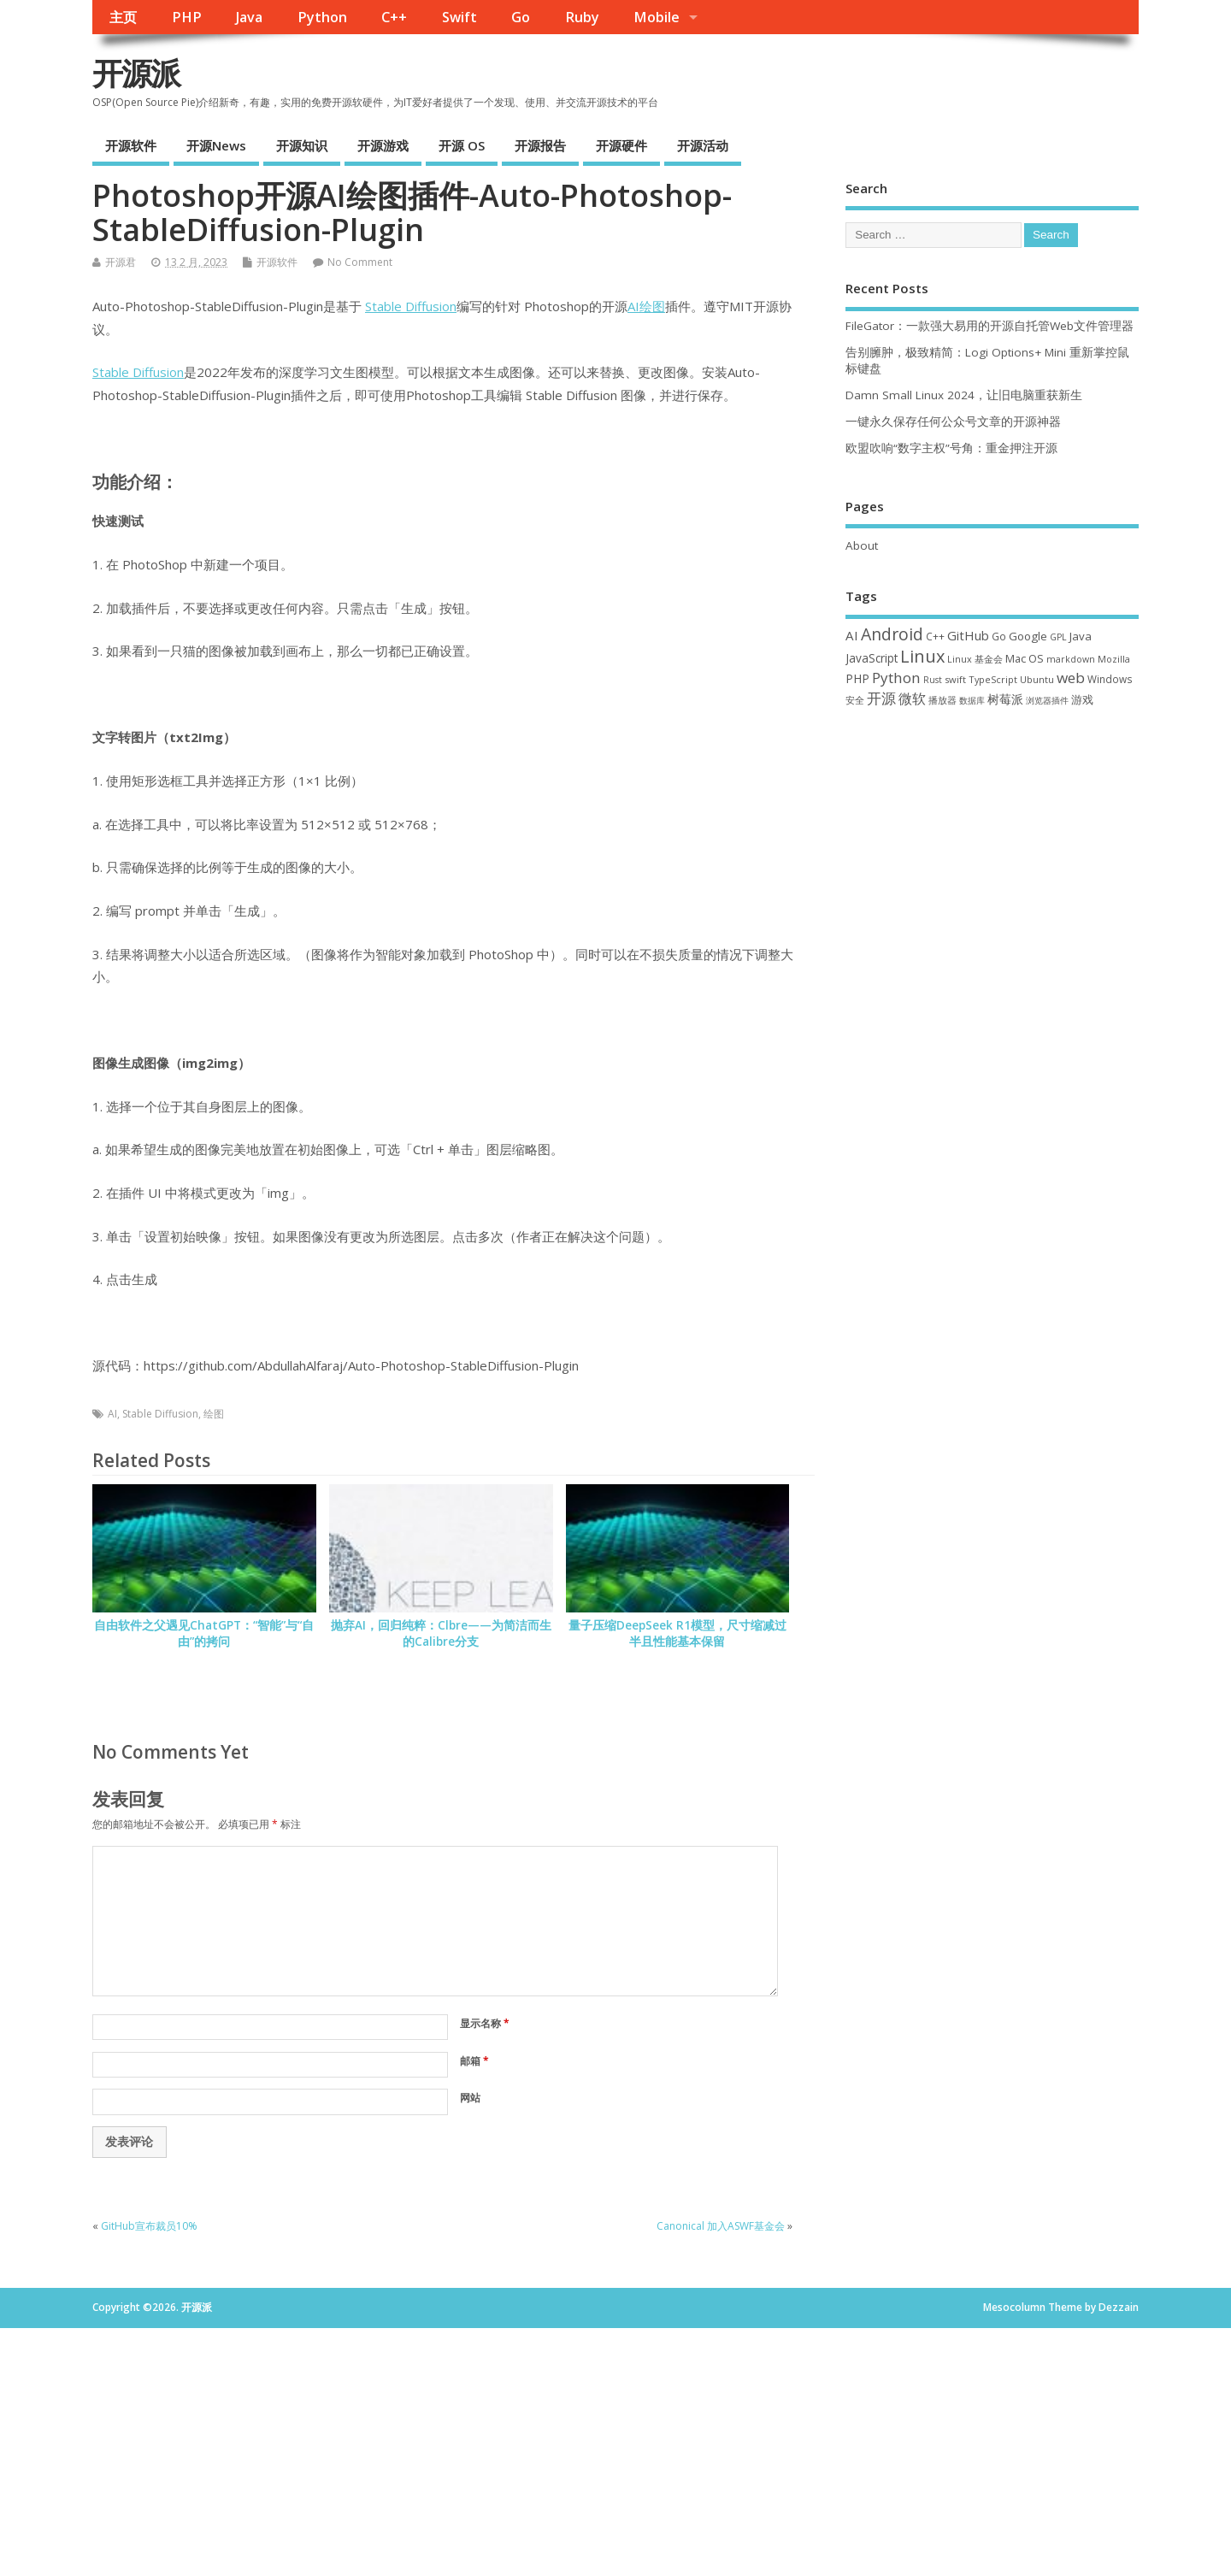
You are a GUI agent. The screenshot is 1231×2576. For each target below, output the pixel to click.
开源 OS (462, 145)
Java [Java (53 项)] (1080, 636)
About (861, 545)
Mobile (656, 17)
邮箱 (474, 2061)
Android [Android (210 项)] (892, 633)
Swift (459, 17)
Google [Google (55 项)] (1028, 636)
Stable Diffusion (410, 306)
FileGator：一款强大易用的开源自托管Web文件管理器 (989, 325)
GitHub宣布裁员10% (149, 2226)
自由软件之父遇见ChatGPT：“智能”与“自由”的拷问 (204, 1633)
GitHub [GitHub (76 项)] (968, 635)
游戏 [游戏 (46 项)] (1082, 700)
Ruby (582, 17)
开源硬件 (621, 145)
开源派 (136, 73)
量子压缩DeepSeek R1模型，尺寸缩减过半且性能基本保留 (677, 1633)
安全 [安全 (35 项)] (854, 699)
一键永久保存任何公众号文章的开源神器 (953, 421)
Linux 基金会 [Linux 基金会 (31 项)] (975, 658)
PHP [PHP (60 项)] (857, 678)
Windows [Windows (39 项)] (1110, 679)
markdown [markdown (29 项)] (1070, 659)
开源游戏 (383, 145)
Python (322, 17)
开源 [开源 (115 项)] (881, 698)
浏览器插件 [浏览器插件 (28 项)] (1047, 700)
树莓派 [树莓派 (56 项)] (1005, 699)
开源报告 (540, 145)
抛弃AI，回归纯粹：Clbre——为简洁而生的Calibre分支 (441, 1633)
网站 (470, 2097)
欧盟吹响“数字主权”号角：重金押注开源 (951, 448)
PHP (187, 17)
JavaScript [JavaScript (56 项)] (871, 658)
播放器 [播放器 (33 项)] (942, 699)
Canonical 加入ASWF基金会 (721, 2226)
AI (633, 306)
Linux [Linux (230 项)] (922, 656)
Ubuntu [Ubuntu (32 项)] (1037, 679)
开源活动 (702, 145)
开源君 (120, 262)
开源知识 (301, 145)
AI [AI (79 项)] (851, 635)
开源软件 (130, 145)
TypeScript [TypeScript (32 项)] (993, 679)
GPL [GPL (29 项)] (1058, 637)
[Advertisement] (992, 861)
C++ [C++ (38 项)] (935, 636)
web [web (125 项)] (1071, 677)
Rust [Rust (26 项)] (932, 680)
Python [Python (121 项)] (896, 677)
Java (249, 17)
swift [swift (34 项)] (955, 679)
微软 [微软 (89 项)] (912, 698)
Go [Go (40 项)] (999, 636)
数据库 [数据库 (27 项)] (972, 700)
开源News (216, 145)
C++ (394, 17)
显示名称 (484, 2023)
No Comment (359, 262)
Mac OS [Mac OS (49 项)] (1024, 658)
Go (520, 17)
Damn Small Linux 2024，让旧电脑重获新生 (963, 395)
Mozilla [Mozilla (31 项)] (1114, 658)
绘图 (652, 306)
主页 (123, 17)
